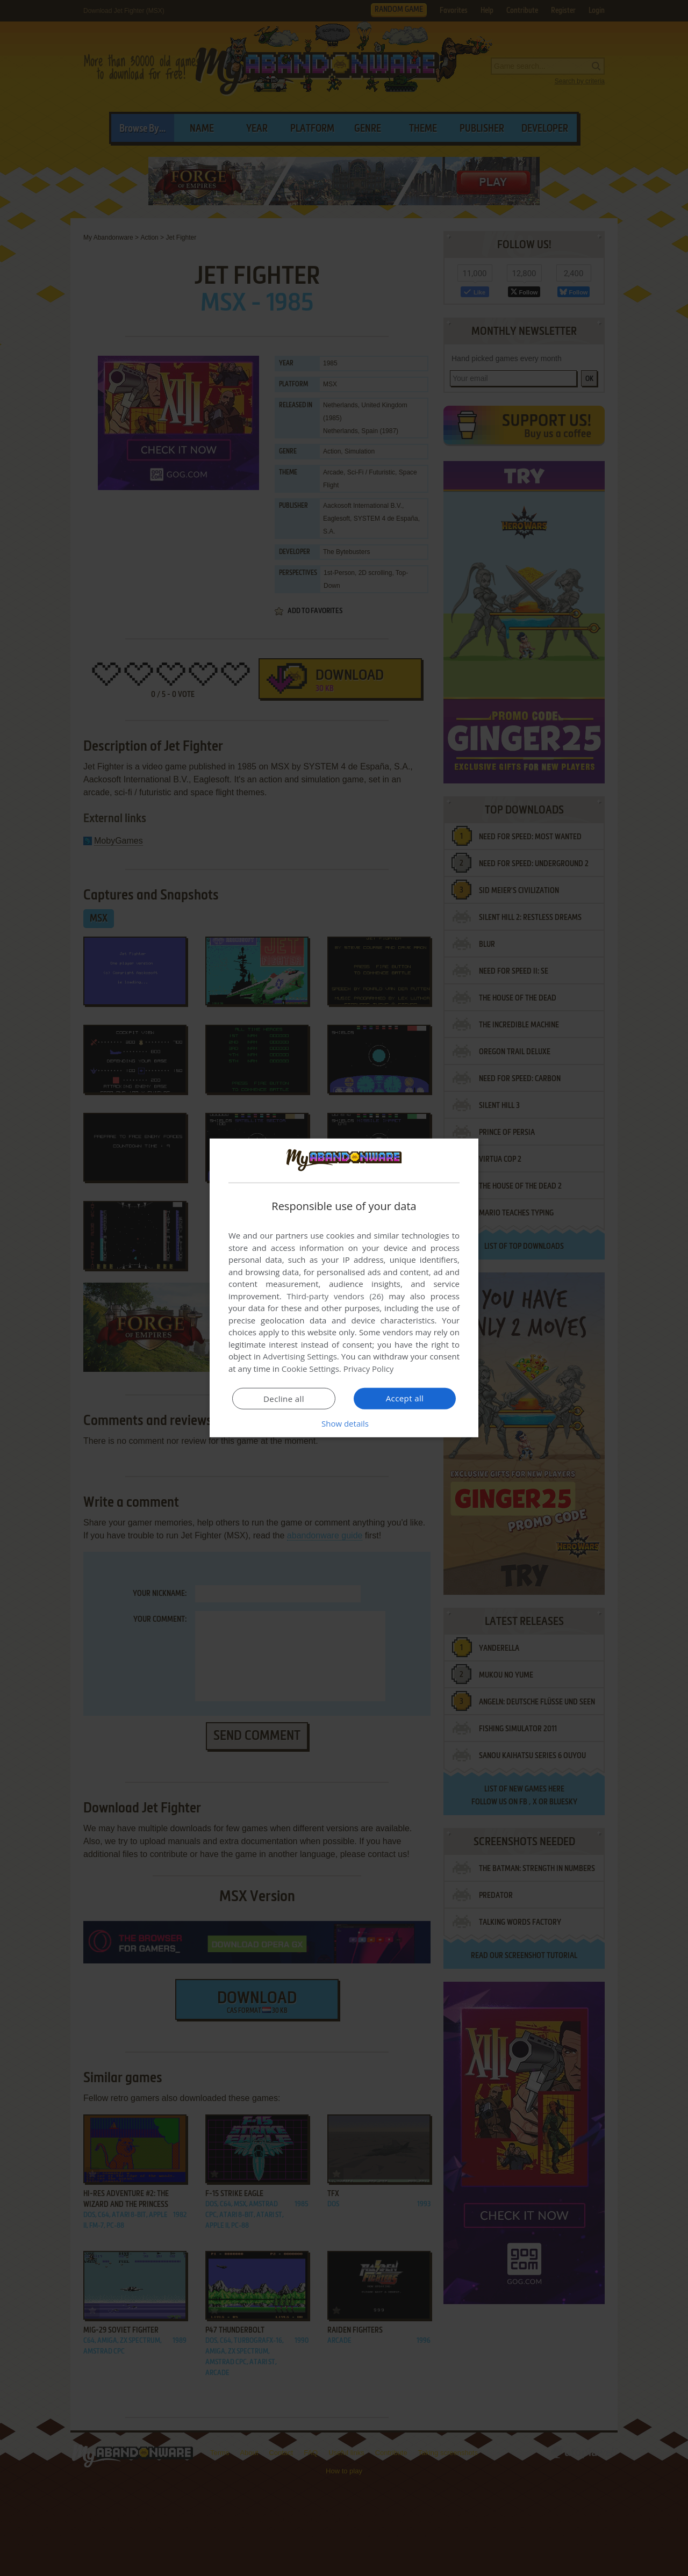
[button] (344, 1423)
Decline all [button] (283, 1398)
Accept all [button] (405, 1398)
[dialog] (344, 1288)
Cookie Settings (310, 1368)
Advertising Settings (300, 1356)
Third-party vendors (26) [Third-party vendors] (334, 1296)
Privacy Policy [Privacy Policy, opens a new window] (368, 1368)
